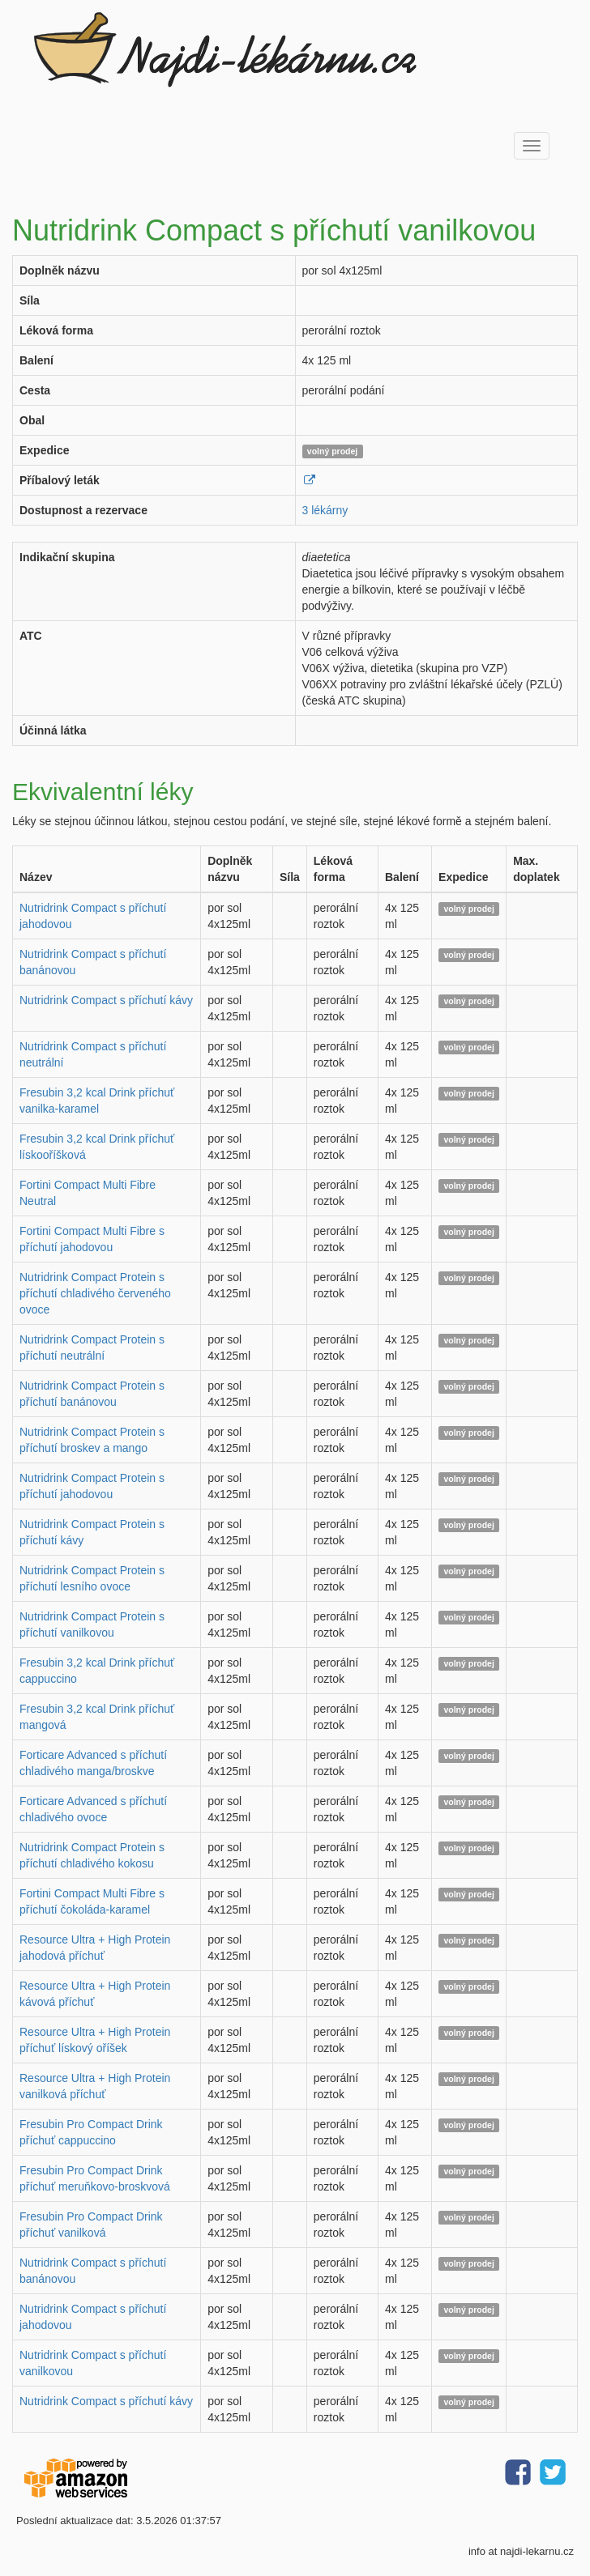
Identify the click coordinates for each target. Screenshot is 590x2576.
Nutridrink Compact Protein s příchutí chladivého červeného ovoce (95, 1293)
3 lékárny (325, 510)
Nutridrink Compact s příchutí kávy (106, 1000)
